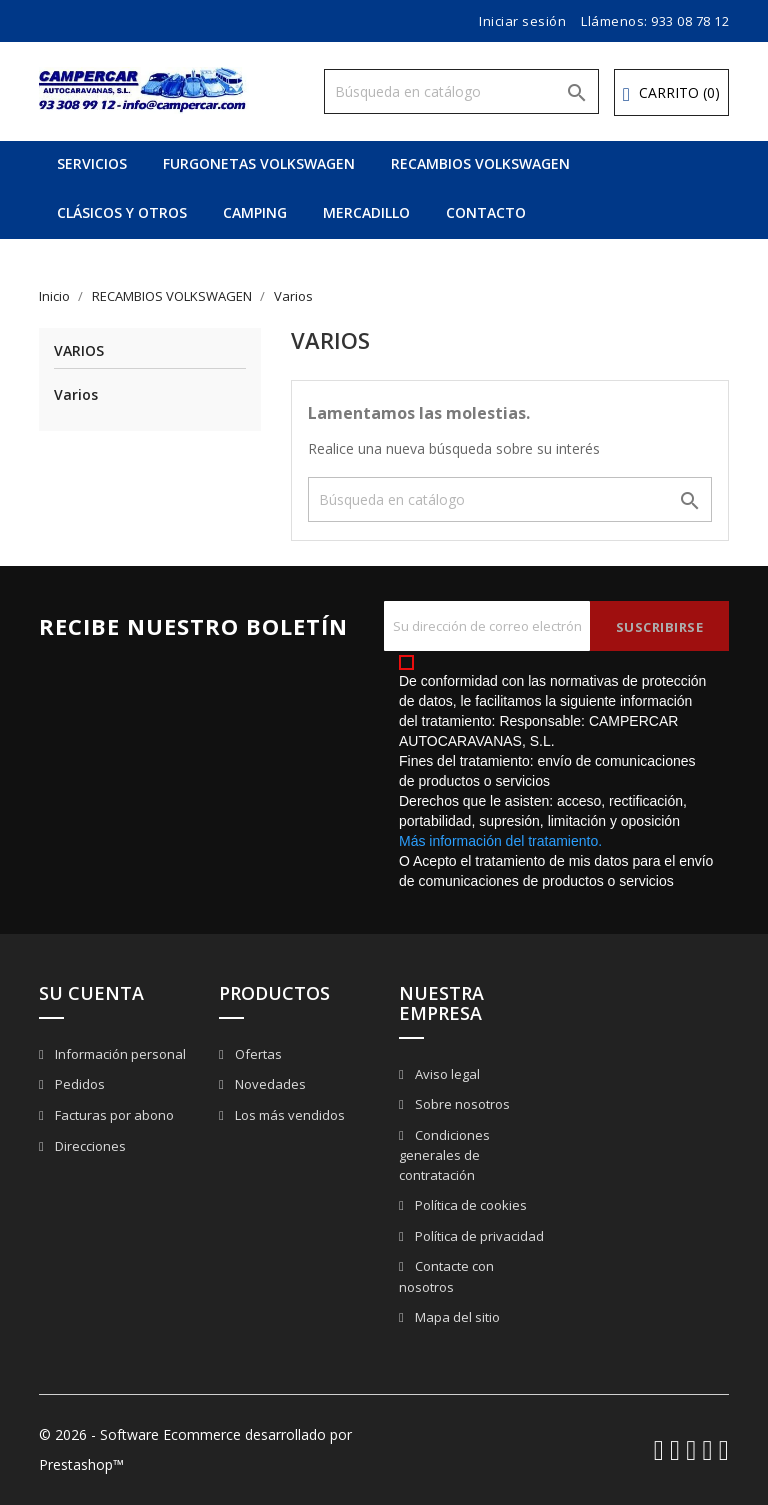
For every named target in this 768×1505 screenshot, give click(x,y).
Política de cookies (469, 1205)
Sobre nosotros (461, 1104)
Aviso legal (446, 1074)
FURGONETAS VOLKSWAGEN (259, 163)
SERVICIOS (92, 163)
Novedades (269, 1084)
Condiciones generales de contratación (444, 1155)
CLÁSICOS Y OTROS (122, 212)
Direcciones (89, 1146)
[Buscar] (461, 91)
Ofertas (257, 1054)
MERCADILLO (366, 212)
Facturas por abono (113, 1115)
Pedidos (78, 1084)
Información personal (119, 1054)
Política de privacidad (478, 1236)
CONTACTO (486, 212)
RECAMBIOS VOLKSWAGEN (480, 163)
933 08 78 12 (690, 21)
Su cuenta (91, 993)
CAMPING (255, 212)
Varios (79, 351)
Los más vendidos (288, 1115)
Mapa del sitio (456, 1317)
